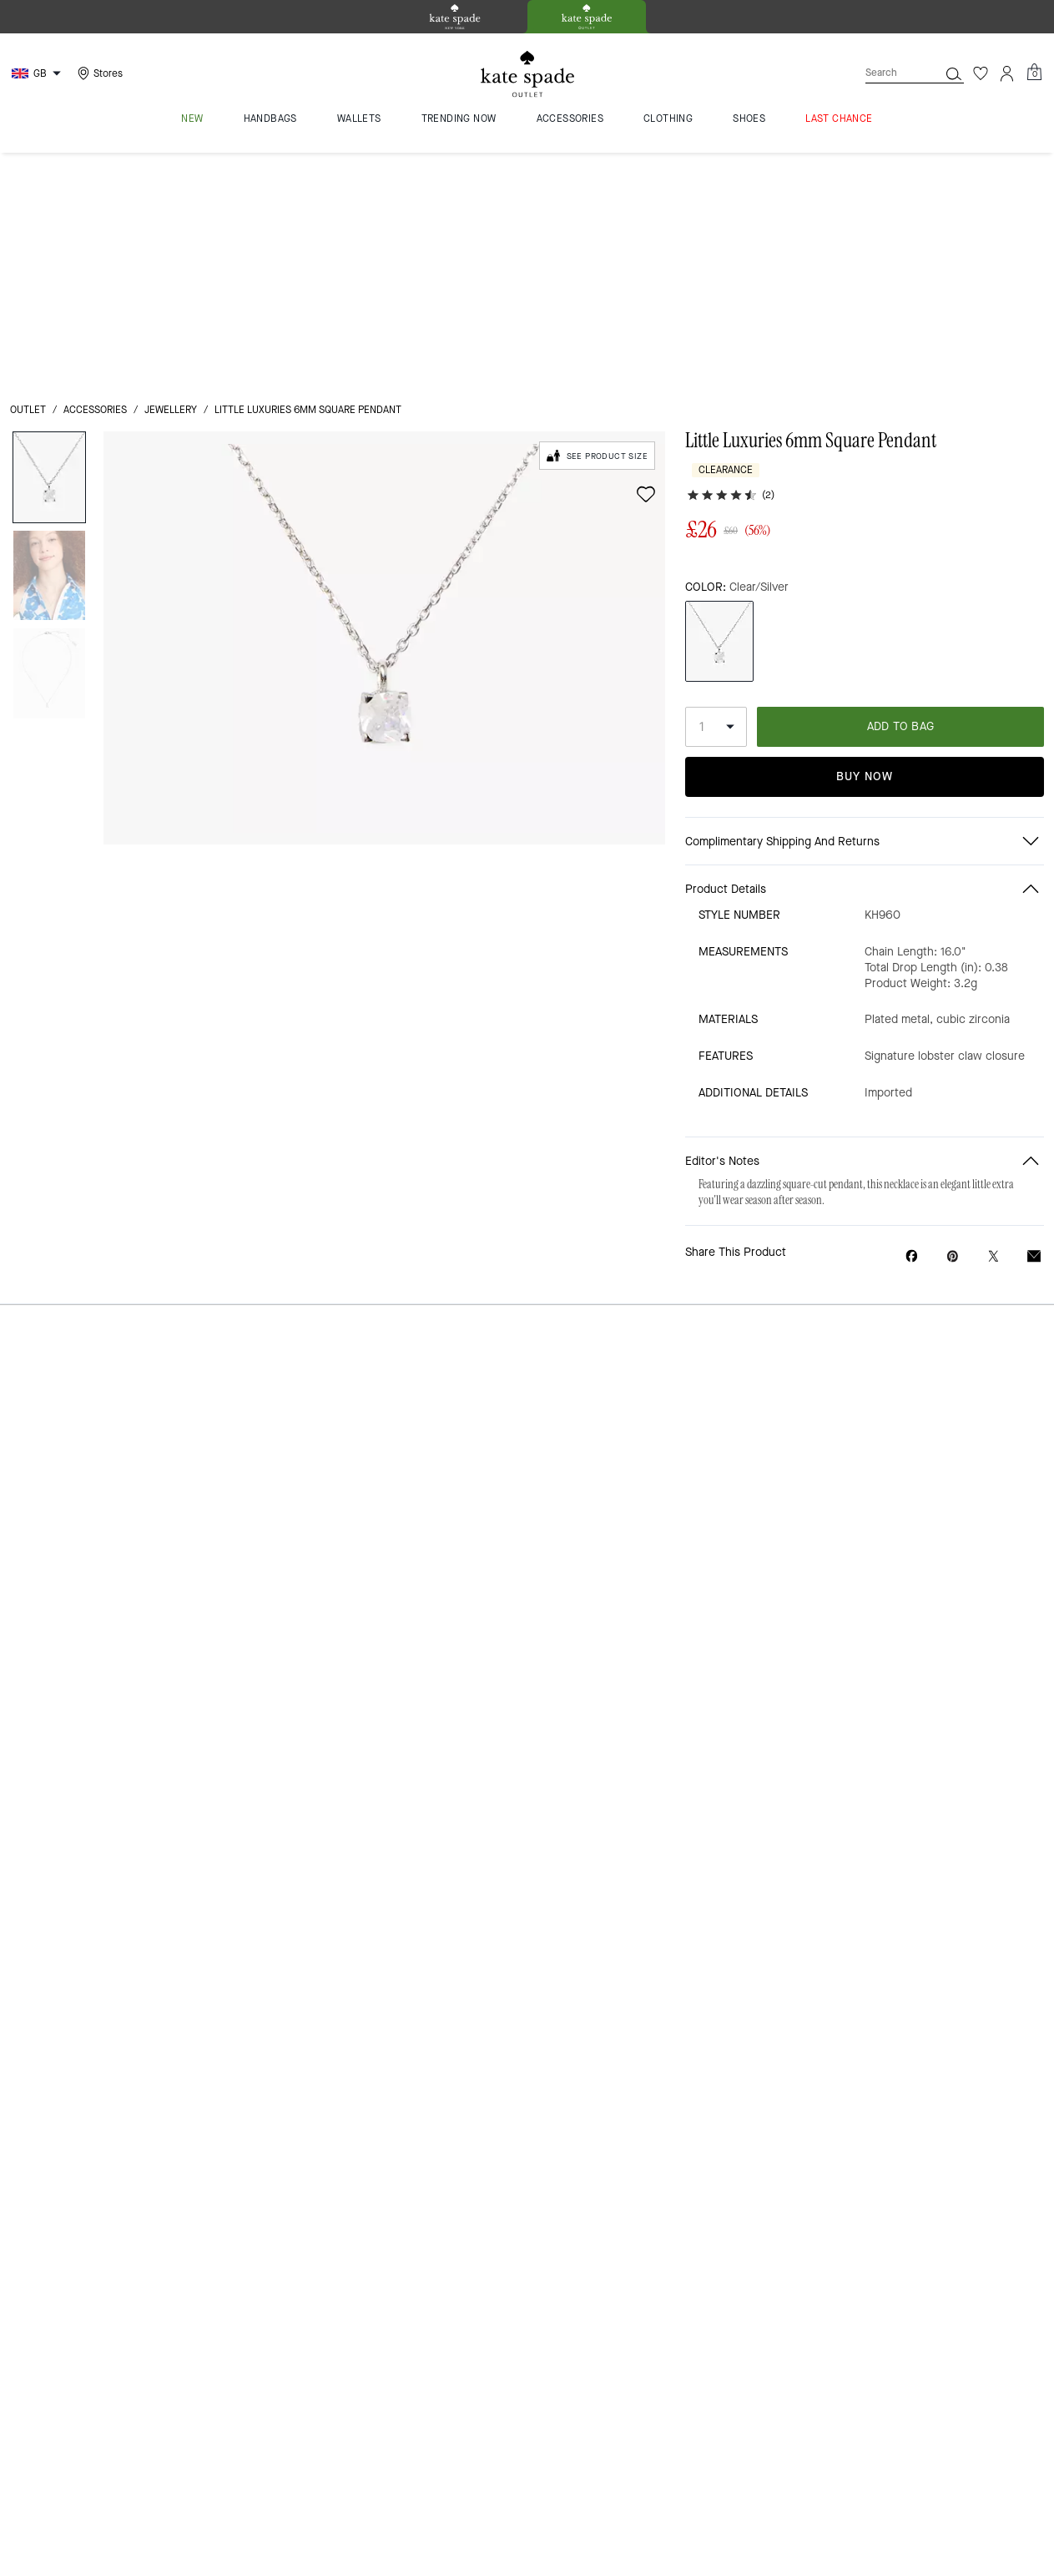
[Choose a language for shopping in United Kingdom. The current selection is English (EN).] (38, 73)
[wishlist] (646, 261)
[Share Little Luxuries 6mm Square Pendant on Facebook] (911, 1040)
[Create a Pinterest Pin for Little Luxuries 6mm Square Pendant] (952, 1040)
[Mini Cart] (1034, 72)
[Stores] (98, 73)
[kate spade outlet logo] (527, 74)
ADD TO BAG (901, 509)
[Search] (888, 73)
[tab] (455, 16)
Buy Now (864, 559)
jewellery (170, 177)
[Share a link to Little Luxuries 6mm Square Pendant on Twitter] (993, 1040)
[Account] (1007, 73)
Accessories (95, 177)
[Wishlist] (981, 73)
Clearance (725, 237)
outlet (28, 177)
